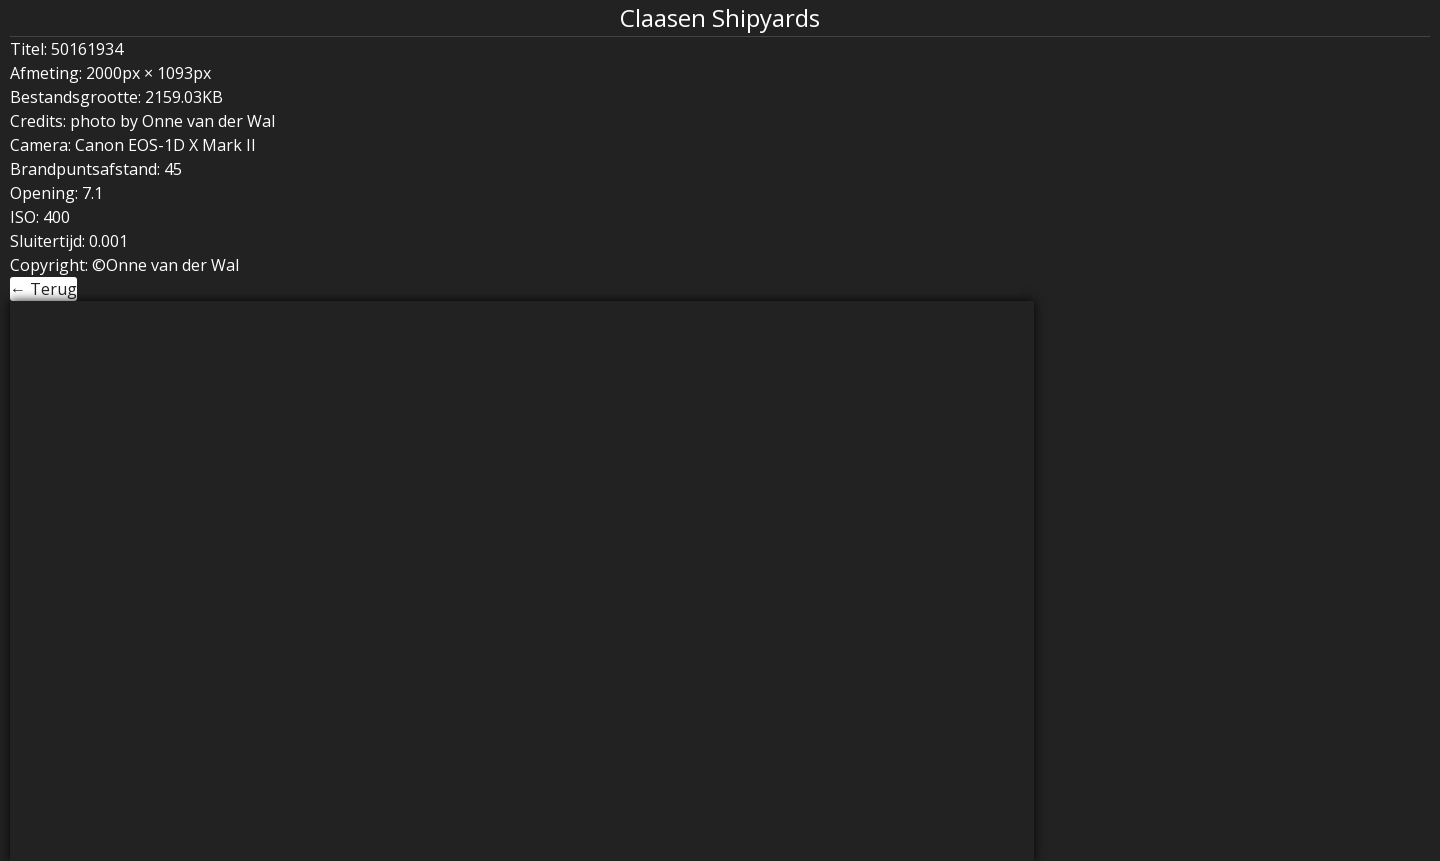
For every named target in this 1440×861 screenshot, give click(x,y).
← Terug (43, 289)
